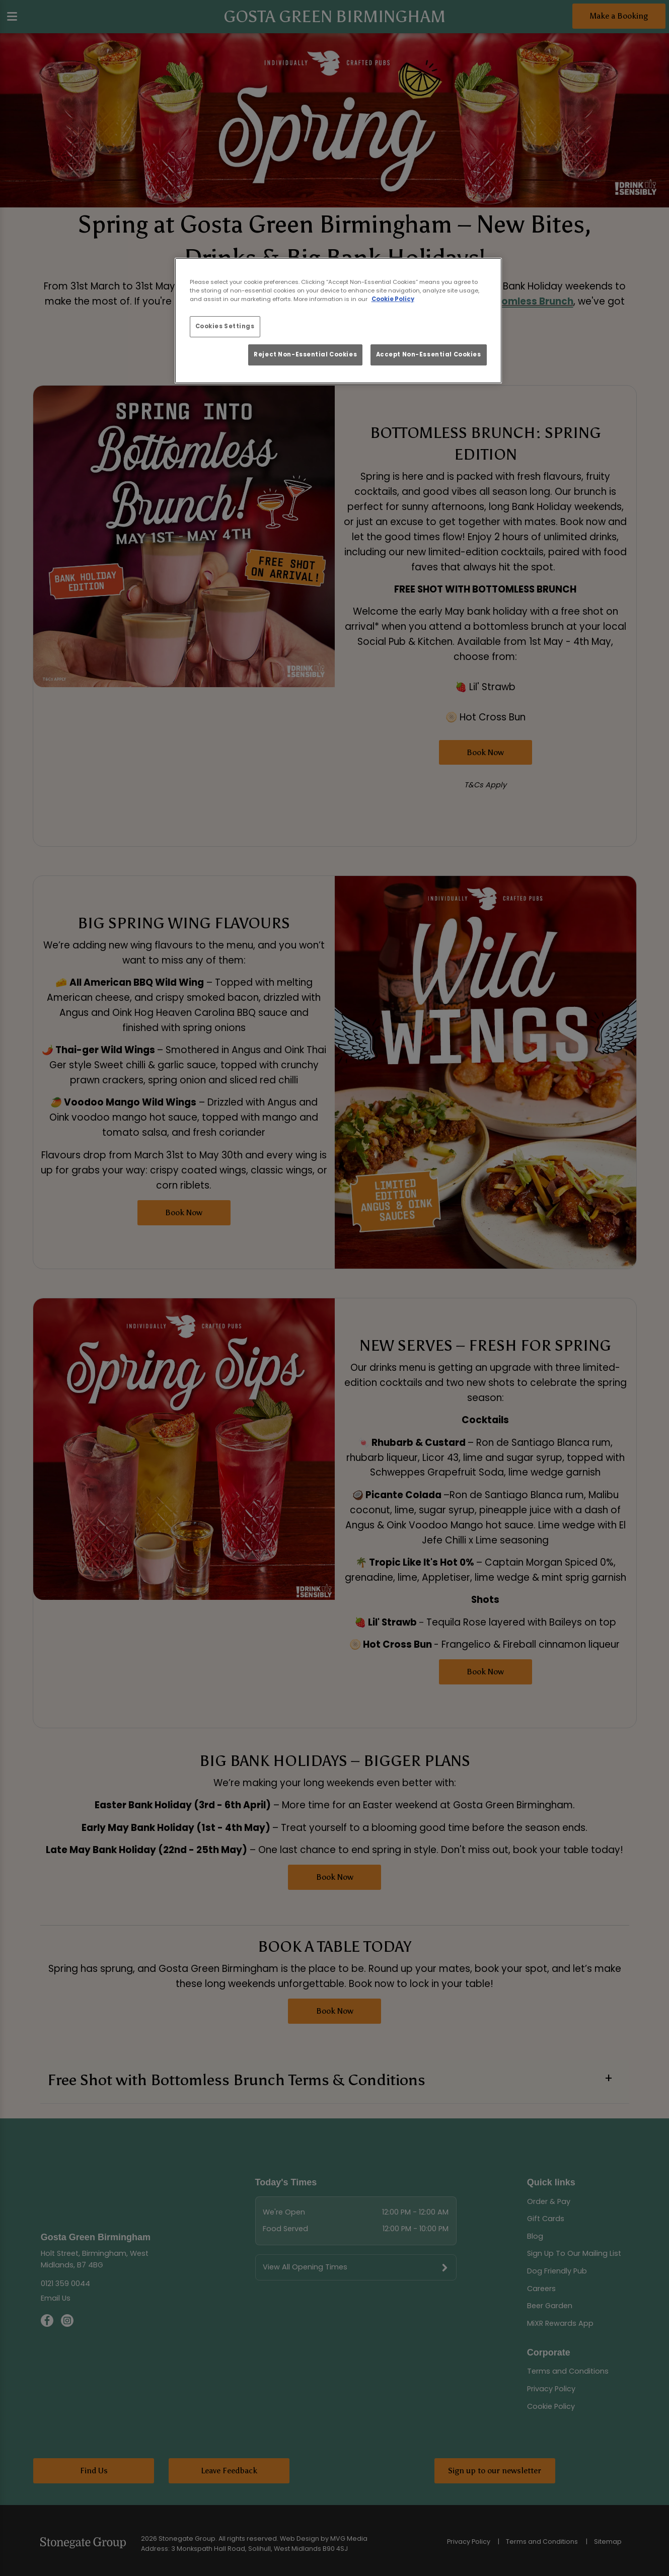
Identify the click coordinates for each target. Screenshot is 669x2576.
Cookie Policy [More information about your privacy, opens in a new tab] (392, 299)
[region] (338, 321)
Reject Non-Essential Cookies (305, 354)
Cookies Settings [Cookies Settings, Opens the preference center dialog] (225, 326)
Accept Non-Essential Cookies (428, 354)
